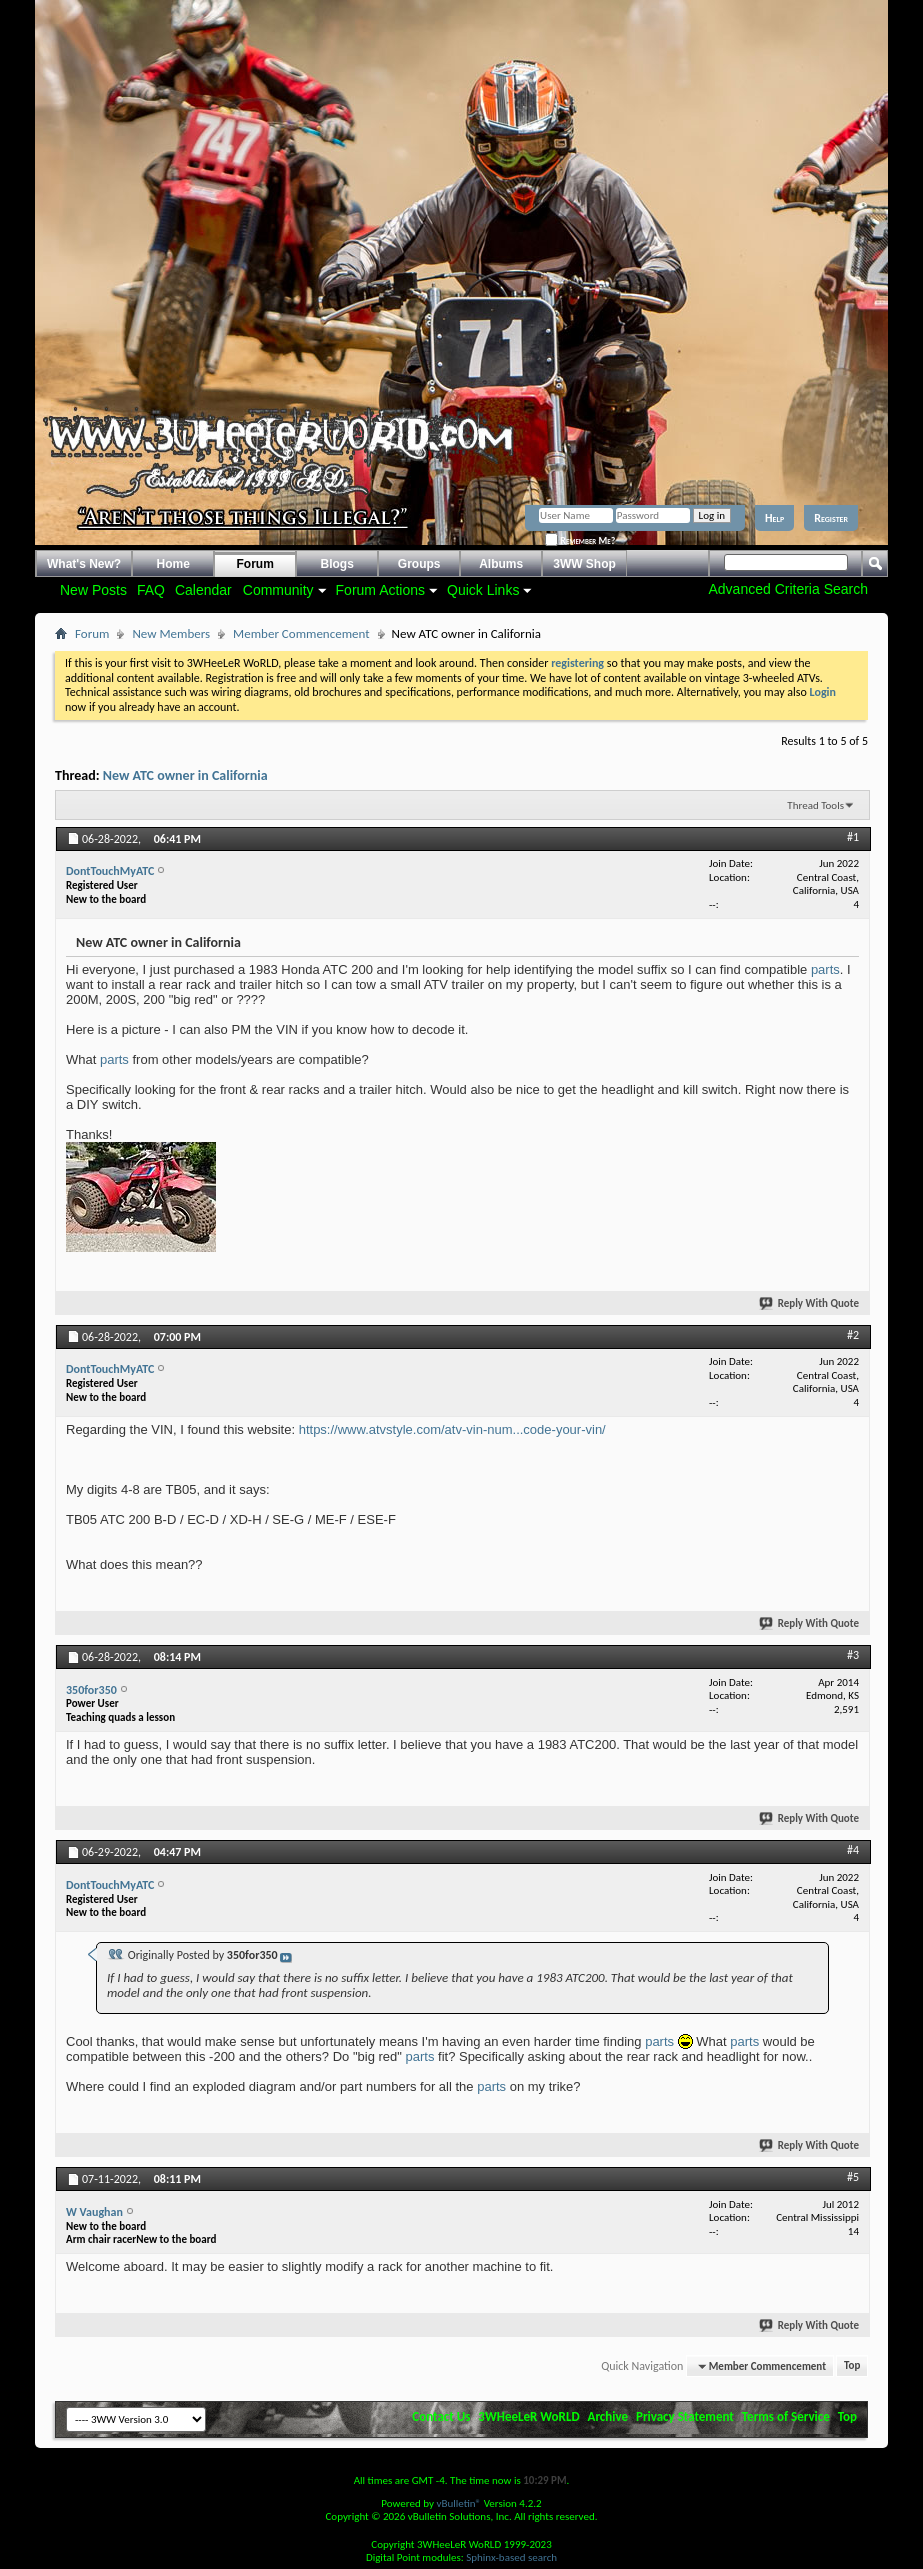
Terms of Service (786, 2416)
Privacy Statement (685, 2416)
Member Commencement (301, 633)
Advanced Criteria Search (788, 589)
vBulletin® (458, 2503)
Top (852, 2366)
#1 (853, 837)
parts (825, 969)
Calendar (203, 590)
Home (173, 564)
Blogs (337, 564)
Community (278, 590)
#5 (853, 2177)
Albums (501, 564)
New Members (171, 633)
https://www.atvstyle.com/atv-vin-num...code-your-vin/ (452, 1429)
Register (831, 518)
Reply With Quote (810, 1303)
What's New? (84, 564)
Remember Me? (580, 540)
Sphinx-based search (511, 2557)
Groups (419, 564)
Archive (608, 2416)
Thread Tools (815, 805)
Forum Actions (380, 590)
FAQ (151, 590)
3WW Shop (584, 564)
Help (774, 518)
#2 (853, 1335)
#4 (853, 1850)
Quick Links (483, 590)
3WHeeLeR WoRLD (528, 2416)
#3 (853, 1655)
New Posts (93, 590)
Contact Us (441, 2416)
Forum (255, 564)
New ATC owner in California (185, 775)
